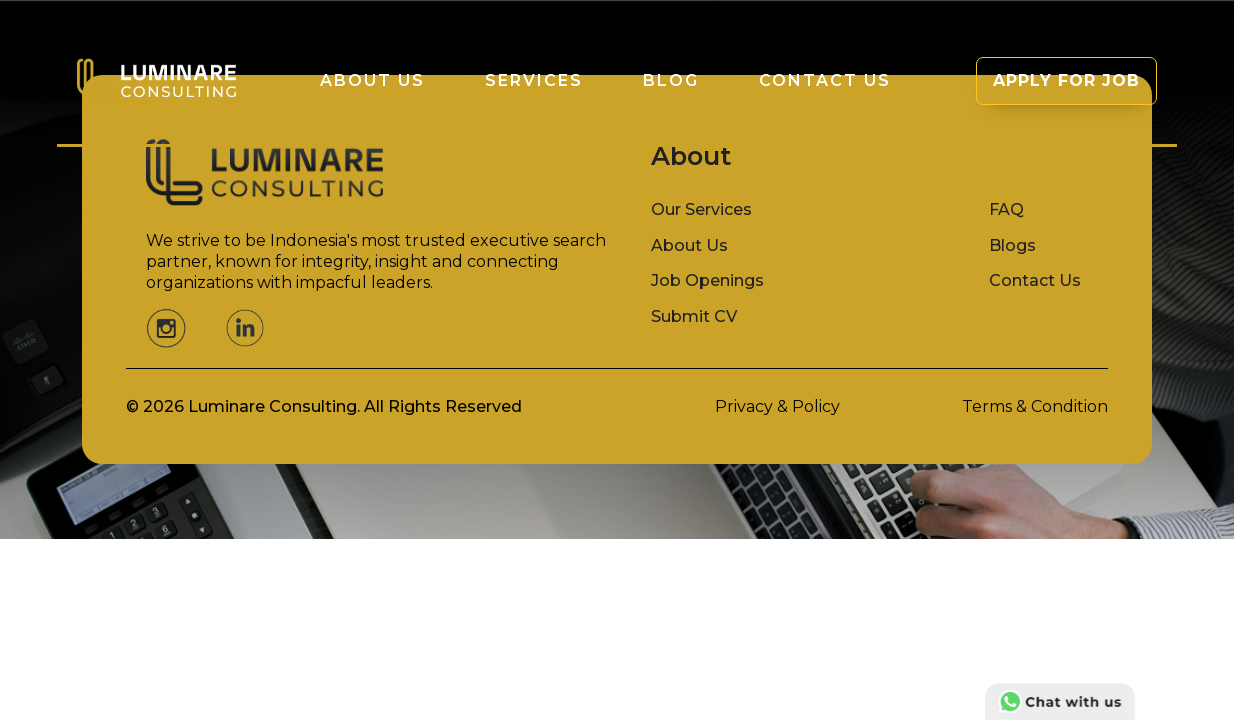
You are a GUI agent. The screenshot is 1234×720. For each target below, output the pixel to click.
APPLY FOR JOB (1066, 80)
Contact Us (825, 80)
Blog (671, 80)
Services (534, 80)
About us (372, 80)
